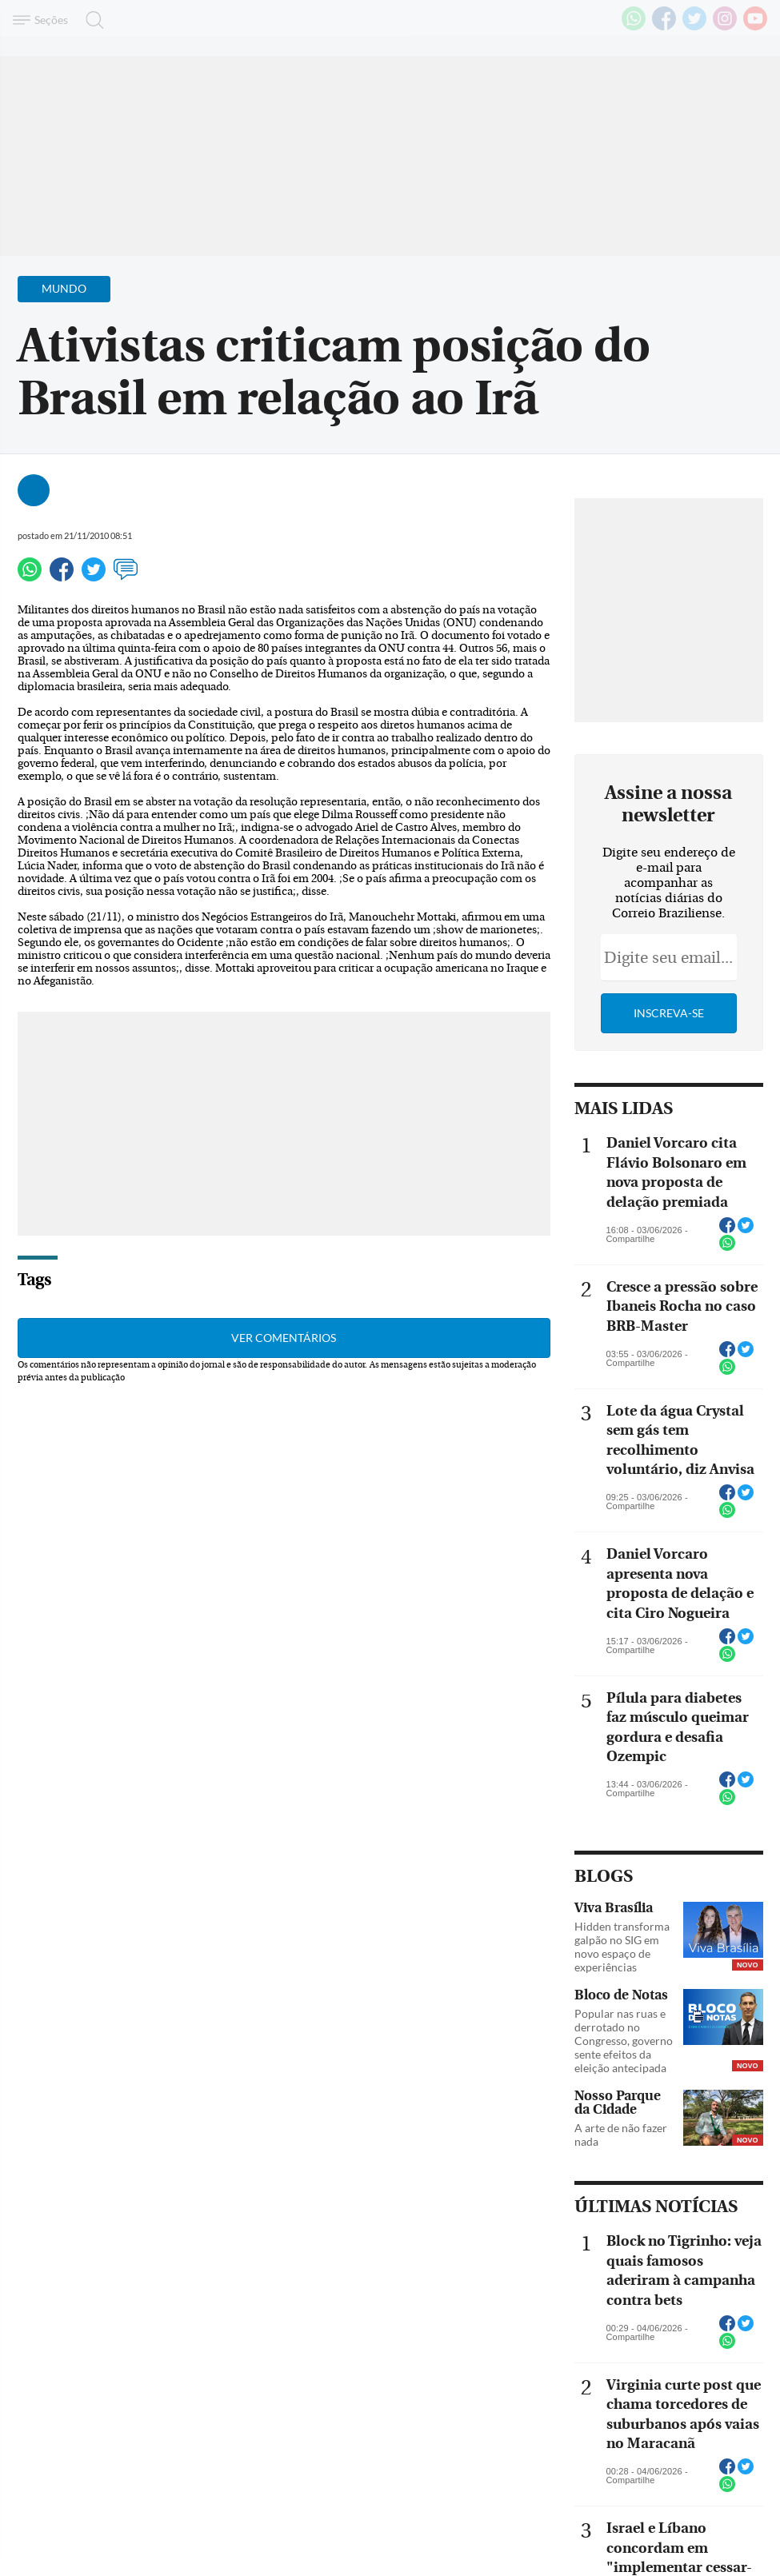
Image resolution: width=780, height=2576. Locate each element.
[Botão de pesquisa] (90, 20)
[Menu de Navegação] (43, 20)
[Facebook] (664, 27)
